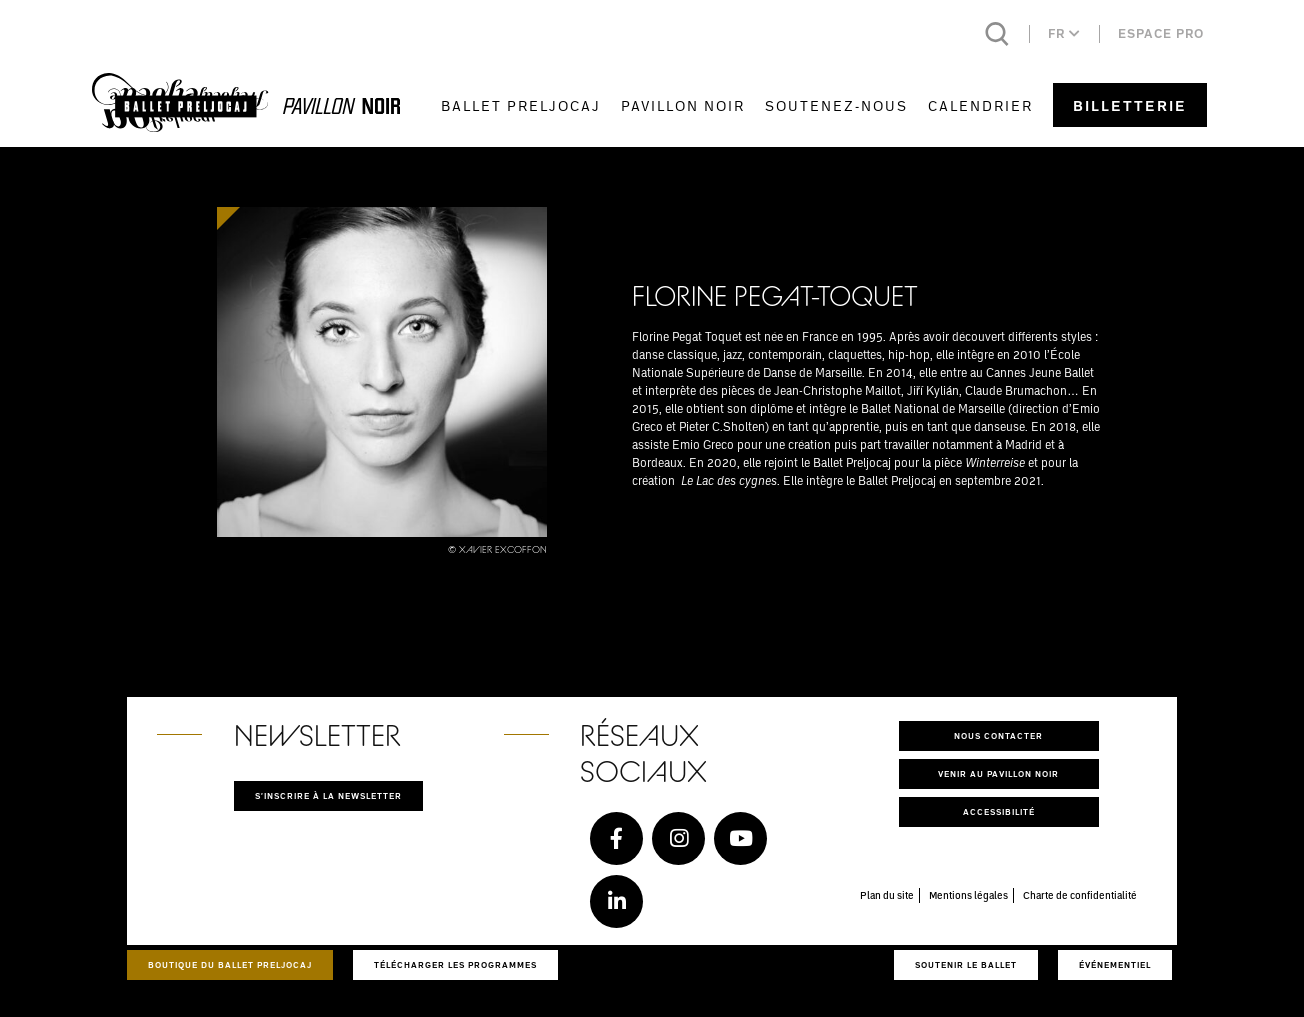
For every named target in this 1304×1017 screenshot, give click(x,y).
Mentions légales (968, 895)
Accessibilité (999, 811)
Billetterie (1130, 105)
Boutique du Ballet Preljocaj (230, 964)
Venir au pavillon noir (998, 773)
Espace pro (1161, 33)
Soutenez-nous (836, 105)
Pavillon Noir (683, 105)
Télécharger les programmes (455, 964)
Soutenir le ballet (966, 964)
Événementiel (1115, 964)
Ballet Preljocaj (521, 105)
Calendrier (980, 105)
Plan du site (887, 895)
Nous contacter (998, 735)
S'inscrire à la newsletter (328, 795)
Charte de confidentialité (1080, 895)
